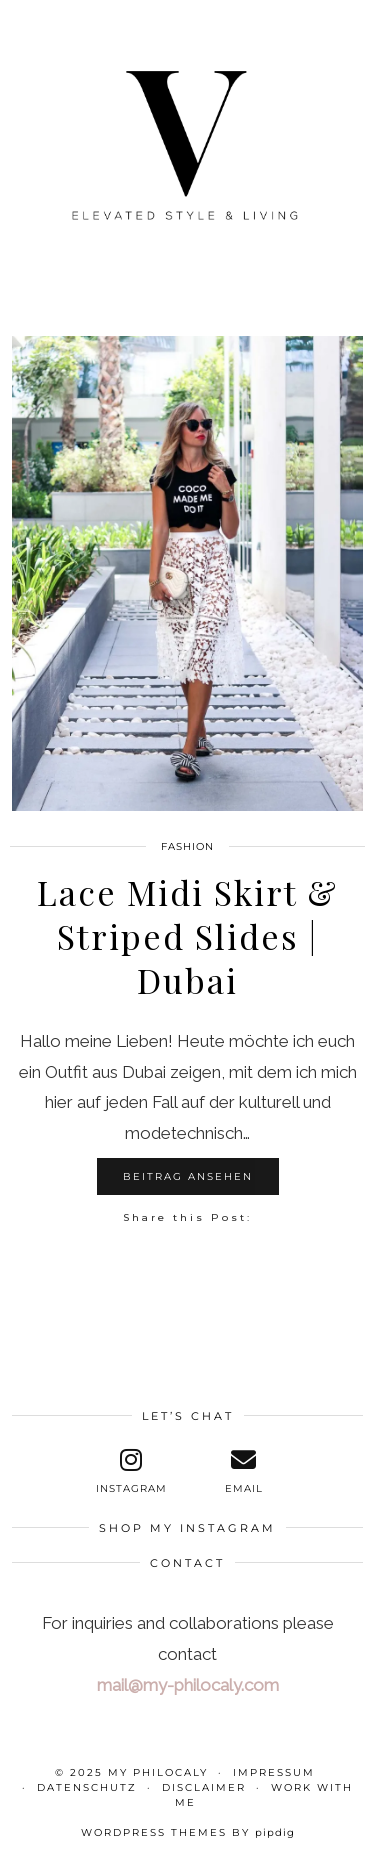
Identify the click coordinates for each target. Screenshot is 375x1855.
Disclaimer (204, 1787)
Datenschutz (87, 1787)
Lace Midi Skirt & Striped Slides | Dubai (187, 936)
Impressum (274, 1772)
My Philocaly (158, 1772)
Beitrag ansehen (188, 1176)
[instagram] (131, 1471)
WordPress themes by (188, 1832)
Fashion (187, 846)
